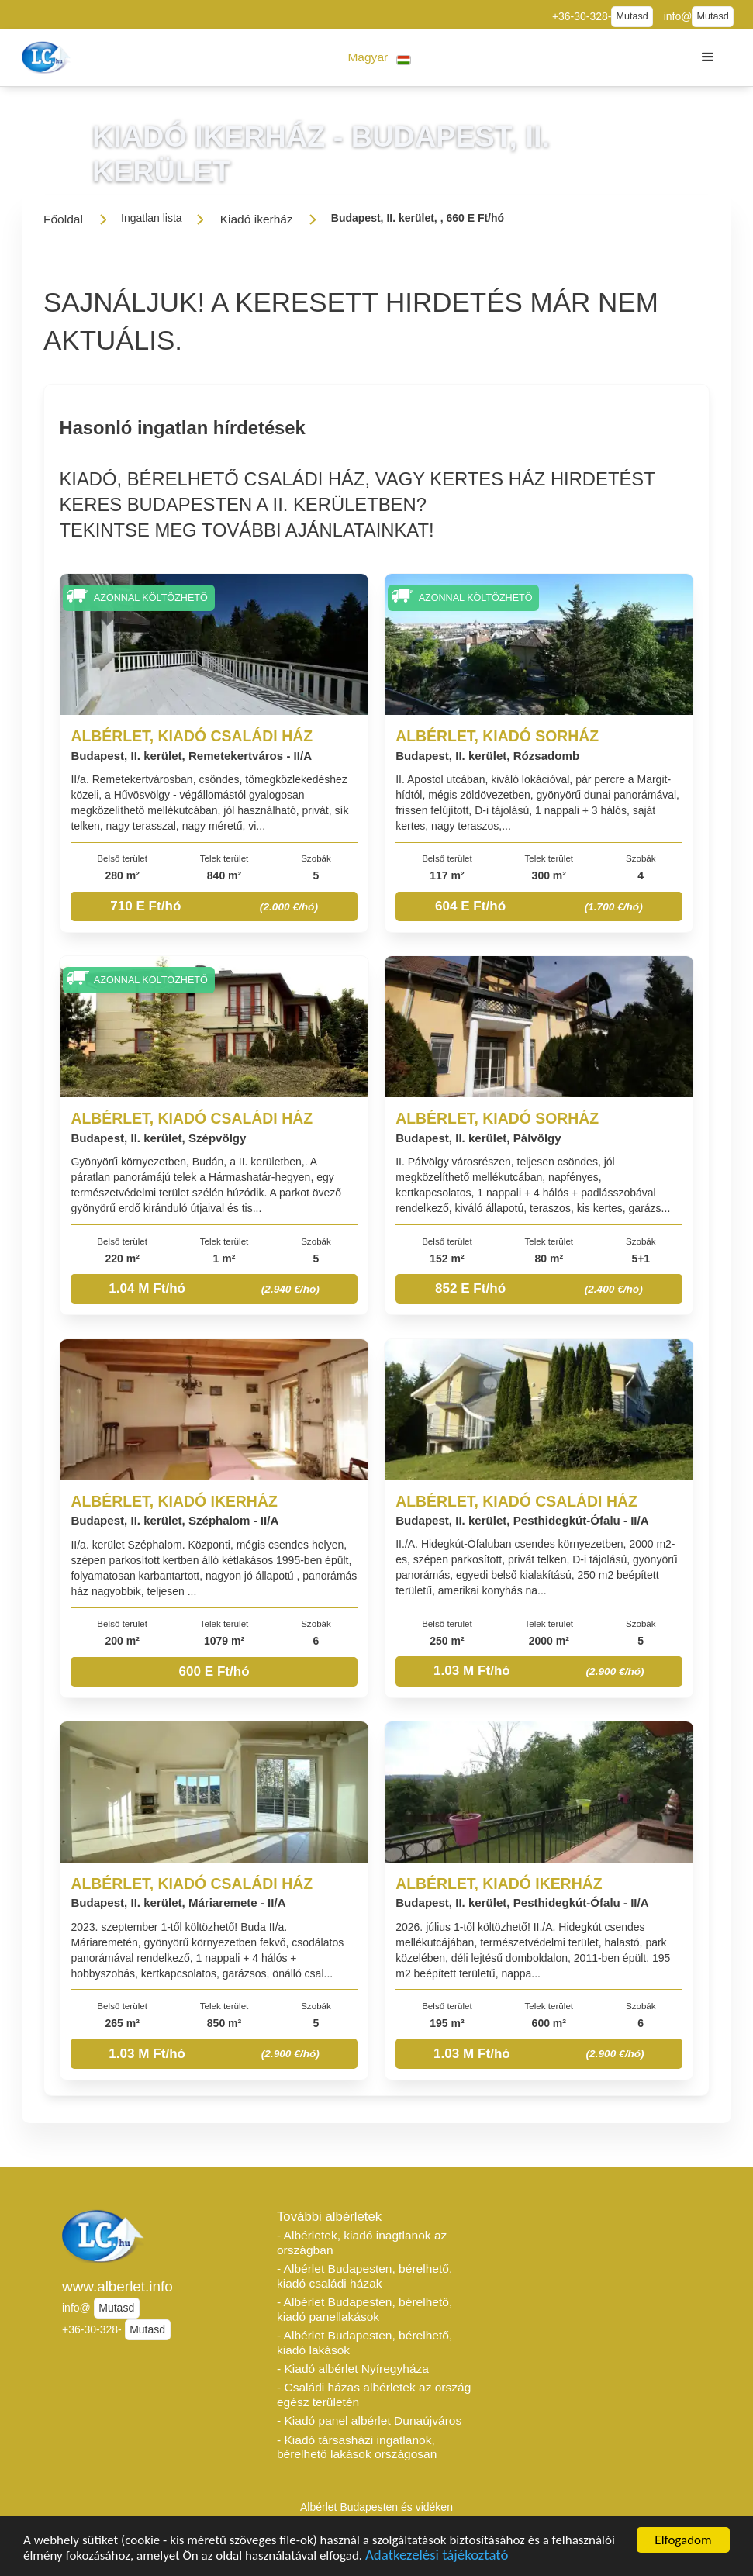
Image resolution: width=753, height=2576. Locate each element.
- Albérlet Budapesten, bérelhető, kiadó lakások (364, 2343)
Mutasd (632, 16)
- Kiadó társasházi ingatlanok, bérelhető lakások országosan (357, 2447)
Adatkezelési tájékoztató (436, 2558)
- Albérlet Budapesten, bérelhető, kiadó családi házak (364, 2276)
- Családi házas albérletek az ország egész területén (374, 2395)
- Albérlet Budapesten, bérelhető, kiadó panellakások (364, 2309)
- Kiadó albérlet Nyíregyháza (353, 2368)
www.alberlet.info (117, 2286)
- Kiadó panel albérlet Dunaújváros (369, 2420)
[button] (379, 58)
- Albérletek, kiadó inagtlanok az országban (362, 2243)
